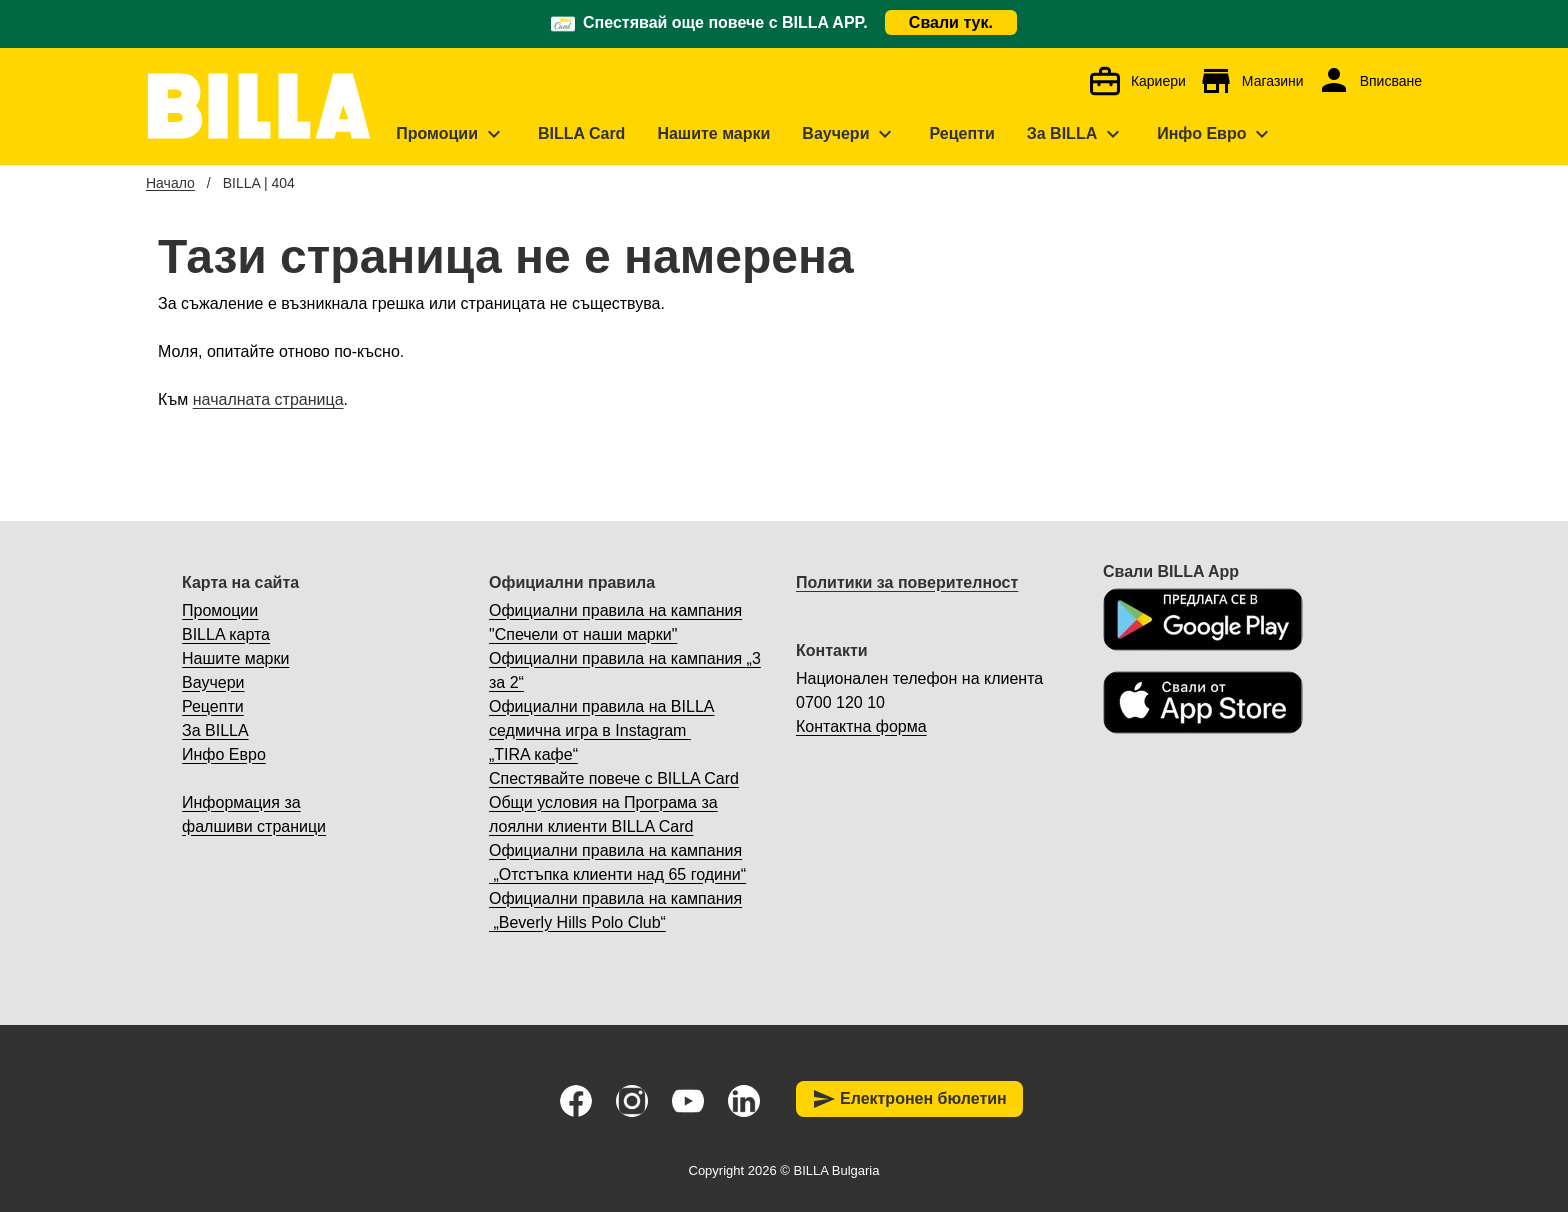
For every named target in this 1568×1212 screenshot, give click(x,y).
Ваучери (213, 682)
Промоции (220, 610)
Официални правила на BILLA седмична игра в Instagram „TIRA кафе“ (601, 730)
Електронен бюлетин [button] (909, 1099)
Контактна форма (861, 726)
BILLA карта (226, 634)
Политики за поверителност (907, 582)
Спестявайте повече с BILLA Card (614, 778)
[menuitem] (451, 134)
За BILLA (215, 730)
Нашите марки (235, 658)
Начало (170, 183)
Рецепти (213, 706)
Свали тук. (951, 22)
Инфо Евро (224, 754)
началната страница (268, 399)
